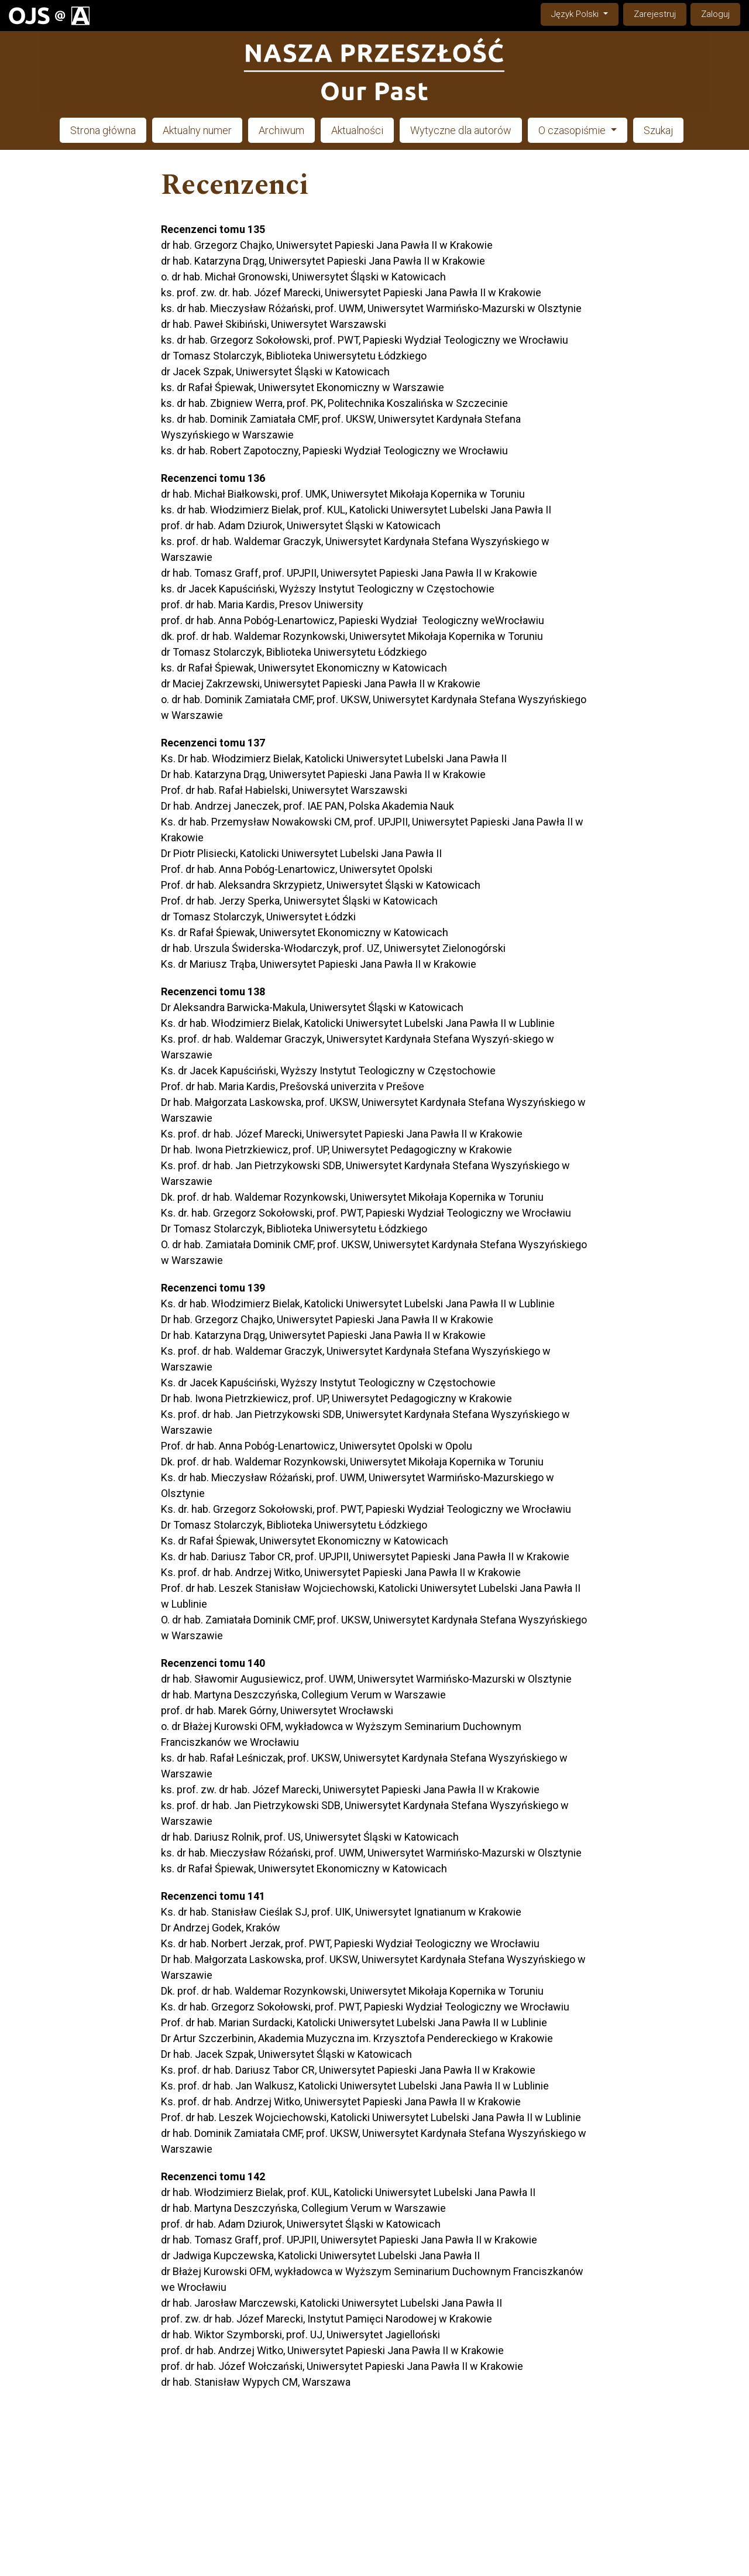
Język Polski (585, 13)
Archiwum (281, 130)
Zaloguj (715, 14)
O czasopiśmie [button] (573, 130)
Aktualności (357, 130)
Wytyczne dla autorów (460, 130)
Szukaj (658, 130)
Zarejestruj (655, 14)
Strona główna (103, 130)
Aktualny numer (197, 130)
